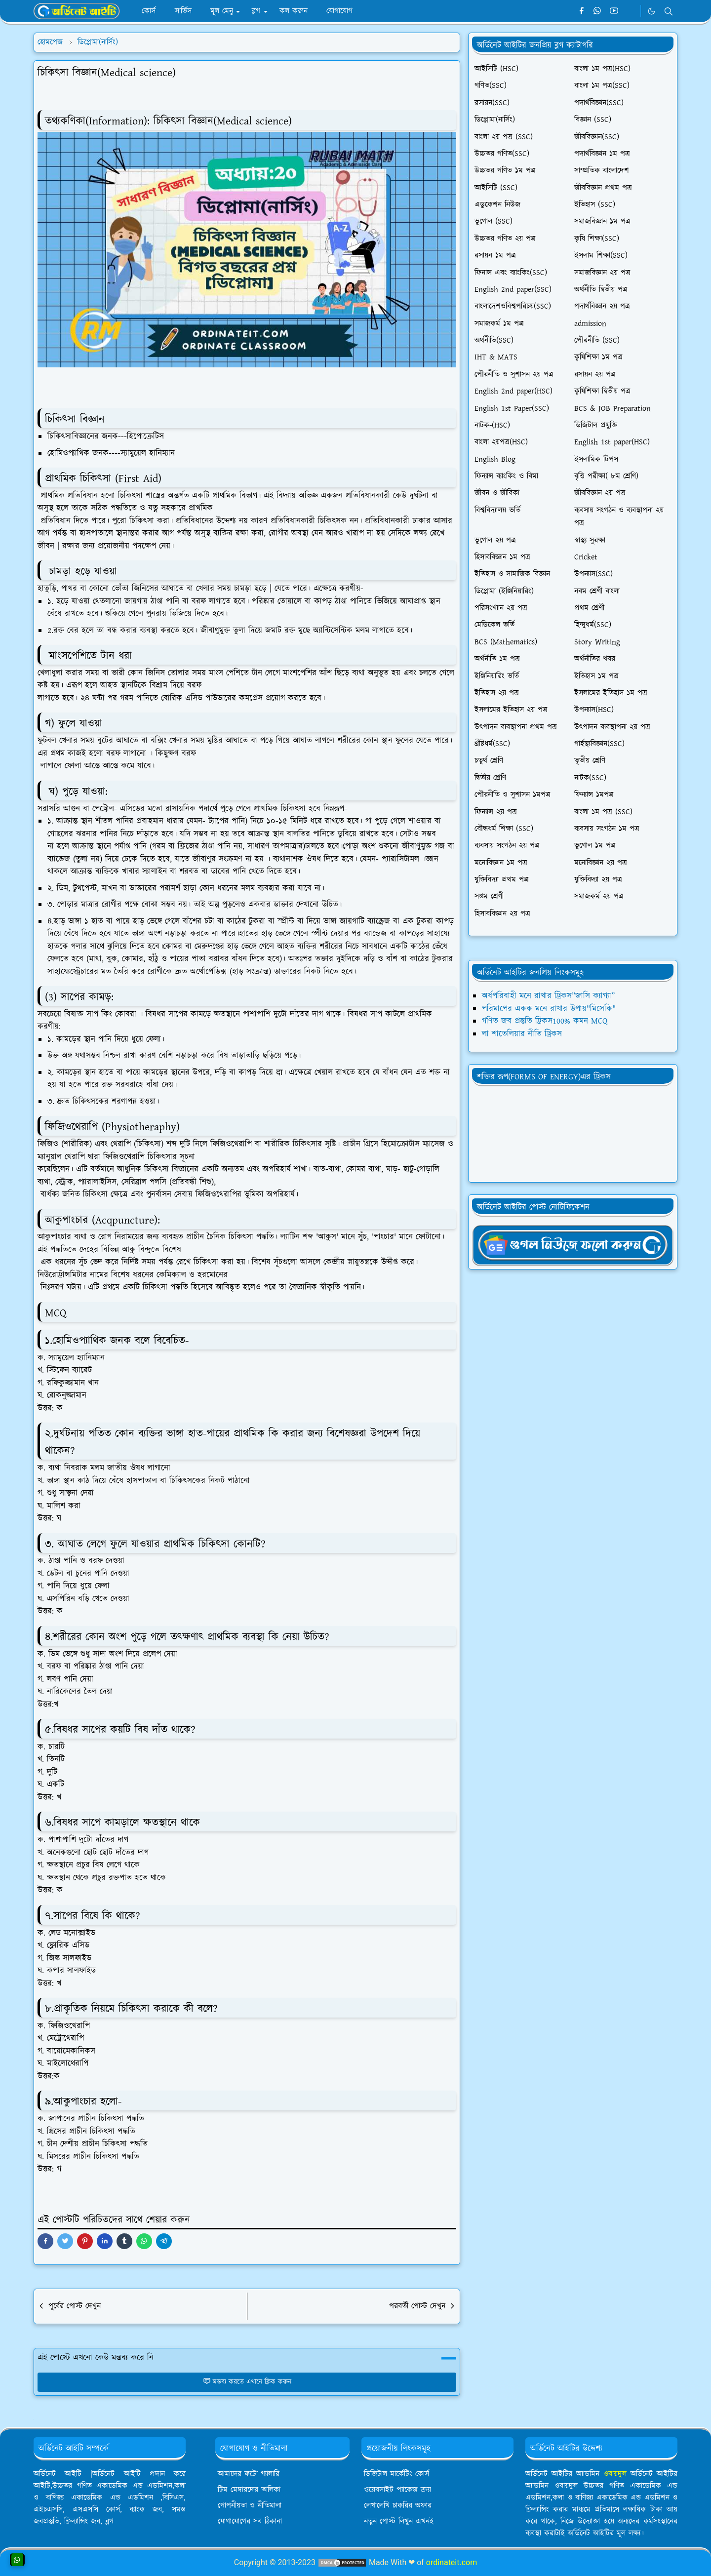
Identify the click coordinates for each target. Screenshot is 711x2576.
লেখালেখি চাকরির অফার (398, 2505)
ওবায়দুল (615, 2474)
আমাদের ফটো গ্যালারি (248, 2474)
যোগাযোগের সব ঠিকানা (250, 2521)
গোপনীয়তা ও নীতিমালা (249, 2505)
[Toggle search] (668, 11)
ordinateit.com (451, 2562)
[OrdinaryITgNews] (572, 1244)
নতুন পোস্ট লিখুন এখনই (399, 2521)
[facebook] (581, 11)
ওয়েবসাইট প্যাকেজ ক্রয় (397, 2490)
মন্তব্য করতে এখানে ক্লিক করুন (247, 2382)
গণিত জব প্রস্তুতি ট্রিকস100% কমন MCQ (544, 1021)
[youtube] (614, 11)
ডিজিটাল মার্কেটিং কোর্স (396, 2474)
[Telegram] (630, 11)
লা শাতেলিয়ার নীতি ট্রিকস (522, 1034)
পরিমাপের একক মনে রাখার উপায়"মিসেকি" (549, 1009)
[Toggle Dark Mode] (651, 11)
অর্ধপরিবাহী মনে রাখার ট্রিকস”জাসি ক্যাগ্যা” (548, 996)
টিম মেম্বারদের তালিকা (249, 2490)
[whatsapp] (598, 11)
